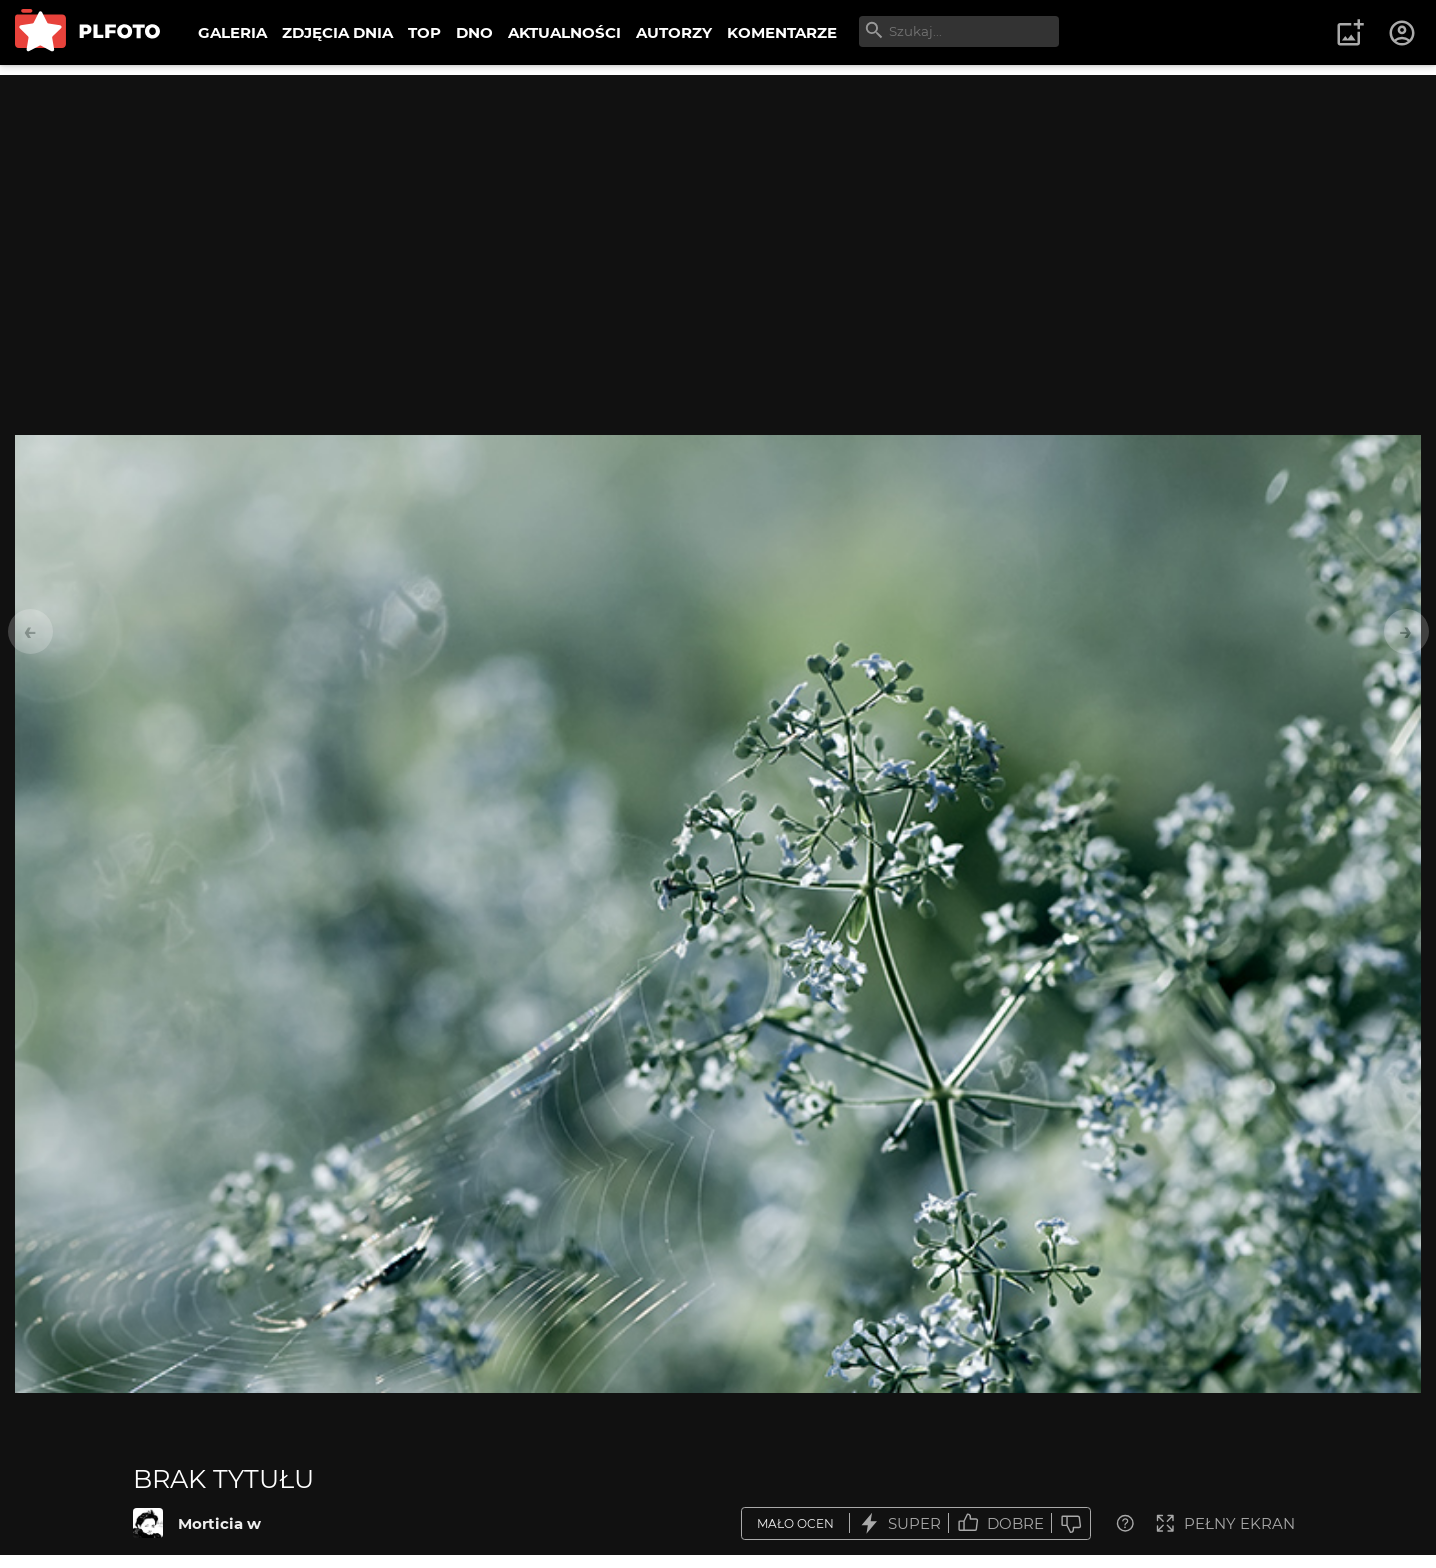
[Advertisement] (718, 215)
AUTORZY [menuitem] (674, 32)
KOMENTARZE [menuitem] (782, 32)
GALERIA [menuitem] (232, 32)
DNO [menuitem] (474, 32)
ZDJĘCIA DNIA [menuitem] (337, 32)
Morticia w (219, 1523)
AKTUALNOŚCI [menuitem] (564, 32)
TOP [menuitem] (424, 32)
